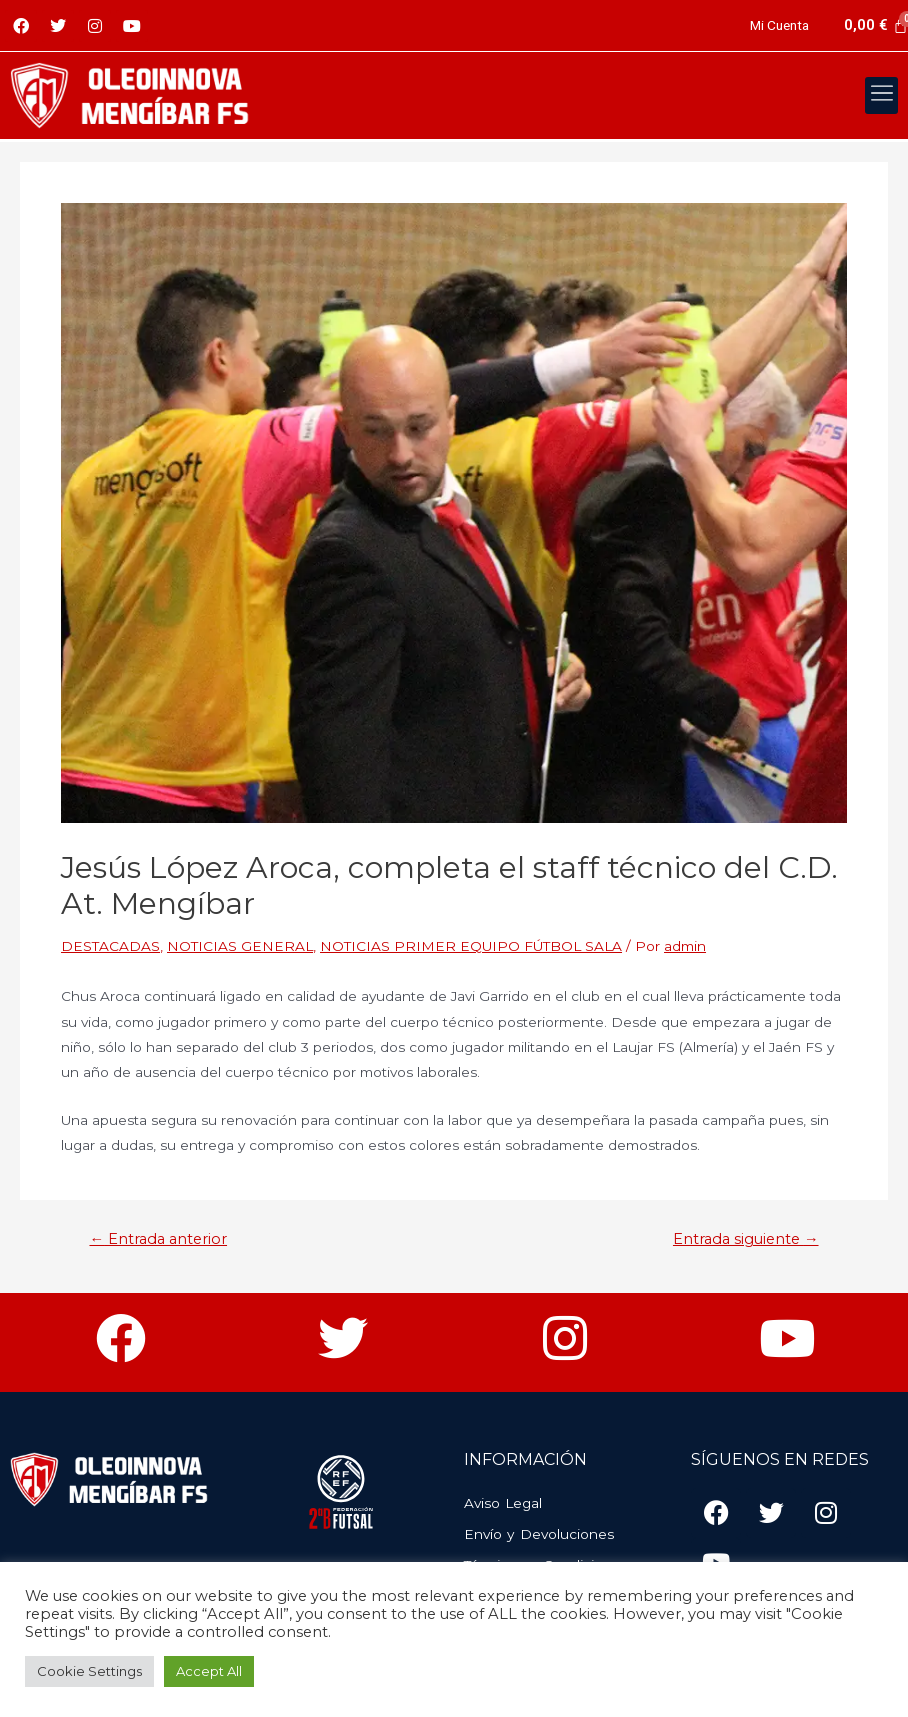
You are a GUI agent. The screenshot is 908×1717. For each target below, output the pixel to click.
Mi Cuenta (779, 25)
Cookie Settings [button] (89, 1671)
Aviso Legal (503, 1503)
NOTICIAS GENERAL (240, 946)
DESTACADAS (110, 946)
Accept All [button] (209, 1671)
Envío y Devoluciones (539, 1534)
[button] (881, 95)
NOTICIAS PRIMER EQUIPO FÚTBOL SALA (471, 946)
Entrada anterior (158, 1239)
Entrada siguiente (746, 1239)
